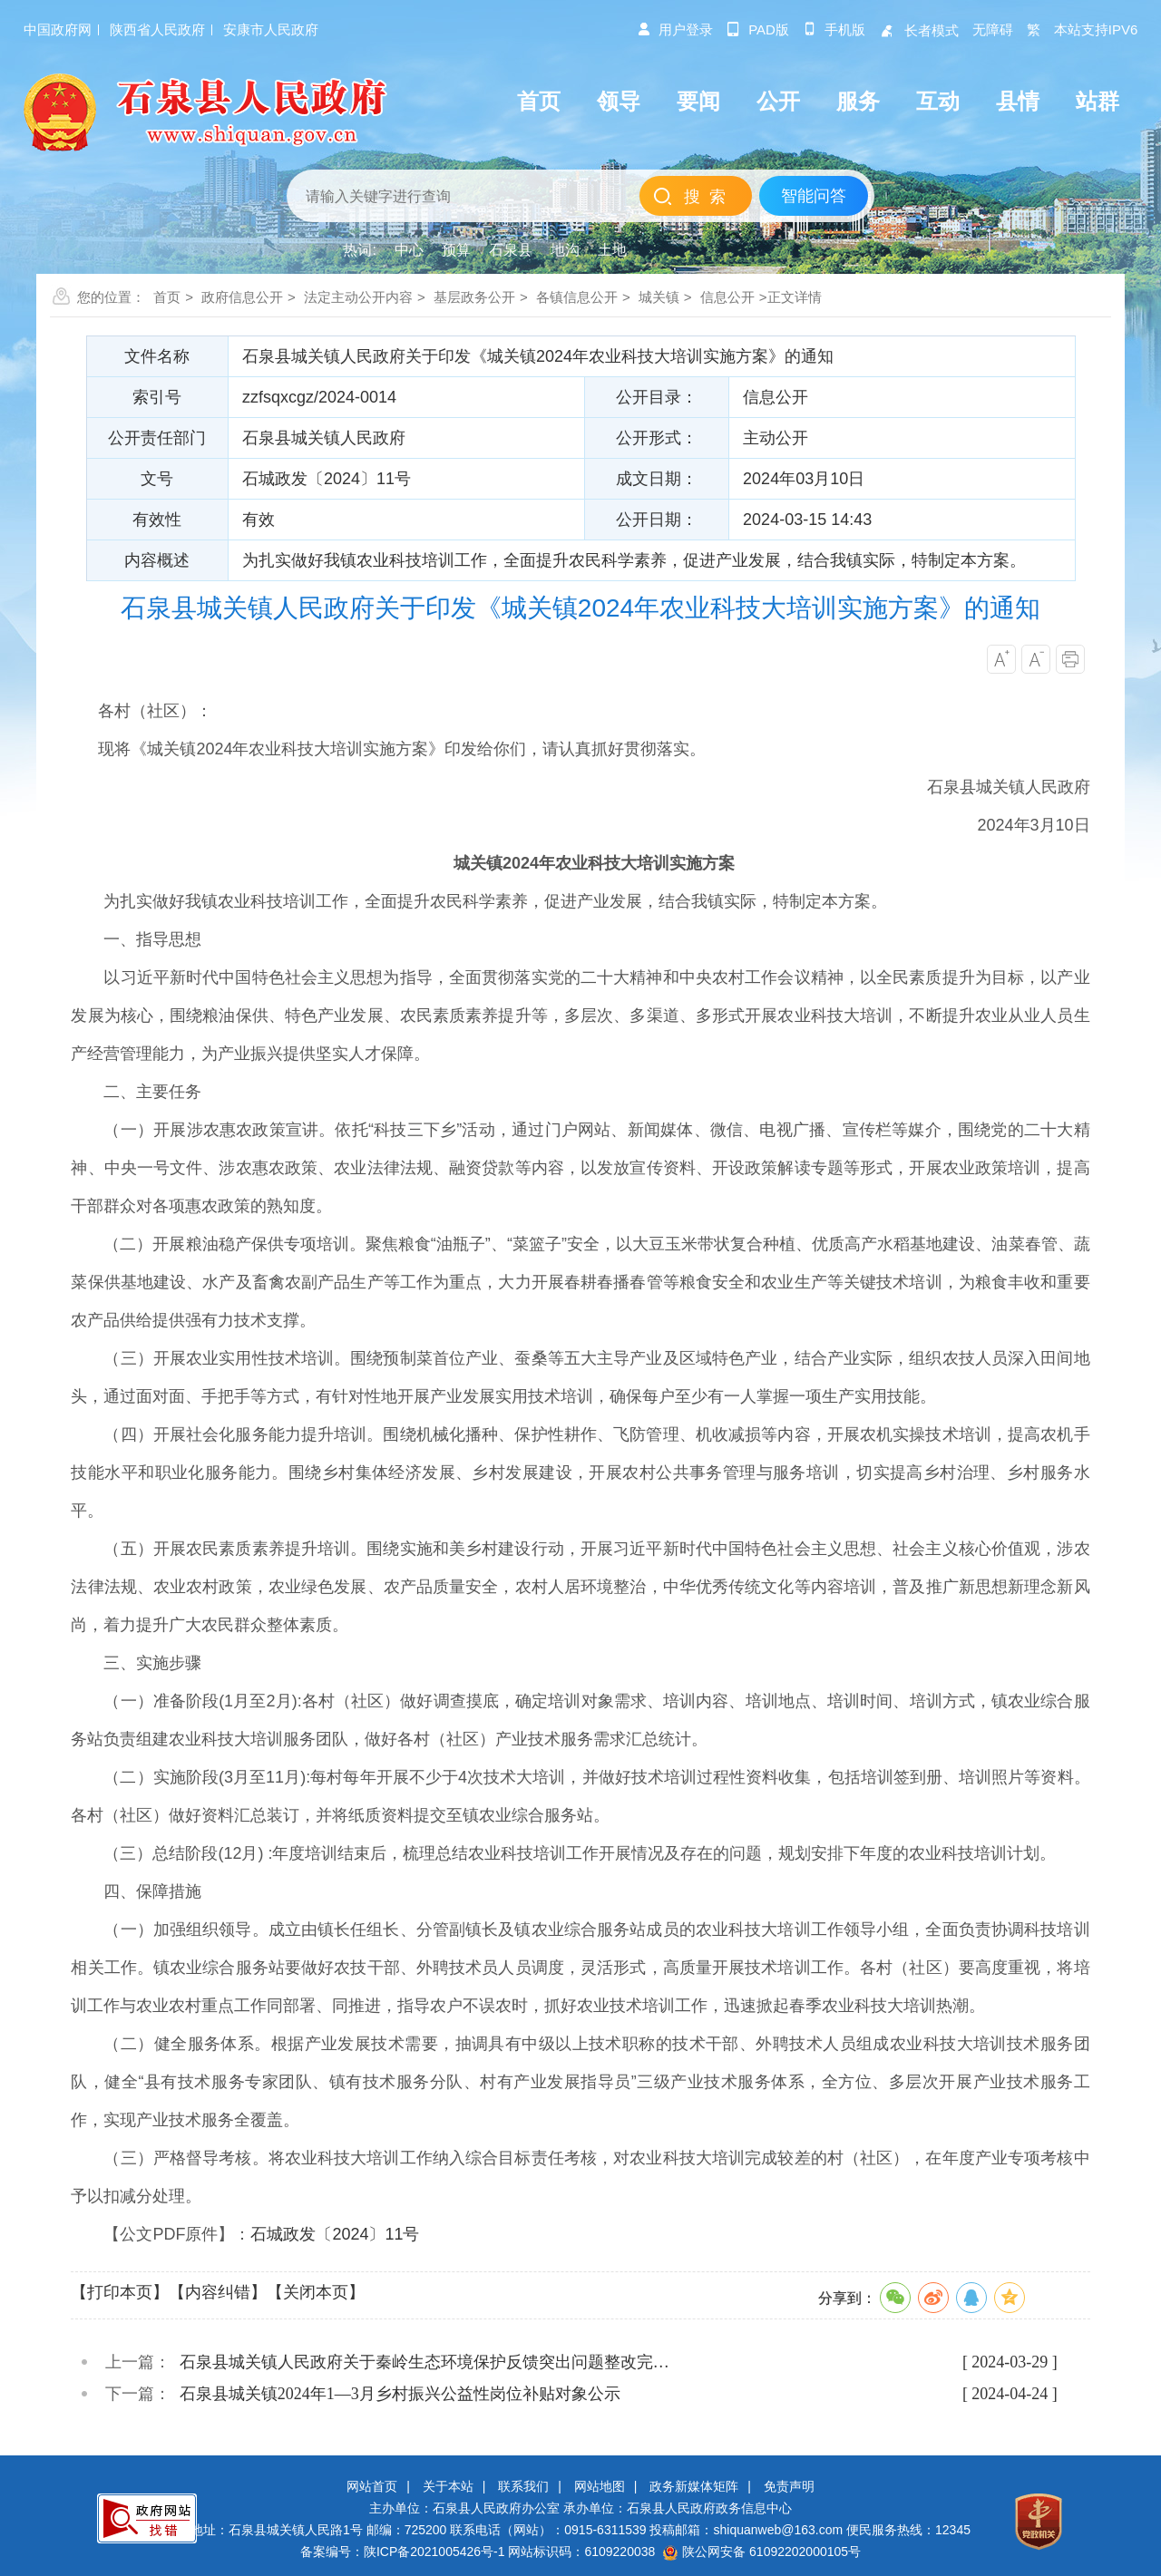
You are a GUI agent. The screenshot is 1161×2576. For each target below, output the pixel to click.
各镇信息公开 (577, 297)
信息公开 (727, 297)
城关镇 (659, 297)
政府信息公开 (242, 297)
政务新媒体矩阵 (693, 2486)
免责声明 (789, 2486)
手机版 (834, 29)
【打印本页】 (120, 2292)
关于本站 (448, 2486)
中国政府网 (58, 29)
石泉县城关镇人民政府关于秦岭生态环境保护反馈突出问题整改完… (424, 2362)
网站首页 (371, 2486)
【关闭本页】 (316, 2292)
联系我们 (523, 2486)
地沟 (565, 250)
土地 (612, 250)
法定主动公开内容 (358, 297)
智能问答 (813, 196)
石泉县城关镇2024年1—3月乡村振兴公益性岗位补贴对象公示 (400, 2394)
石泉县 (510, 250)
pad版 (758, 29)
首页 (166, 297)
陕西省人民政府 (157, 29)
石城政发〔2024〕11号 (334, 2234)
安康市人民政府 (270, 29)
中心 (409, 250)
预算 (456, 250)
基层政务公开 (474, 297)
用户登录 (675, 29)
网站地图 (599, 2486)
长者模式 (919, 30)
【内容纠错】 (218, 2292)
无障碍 (992, 29)
